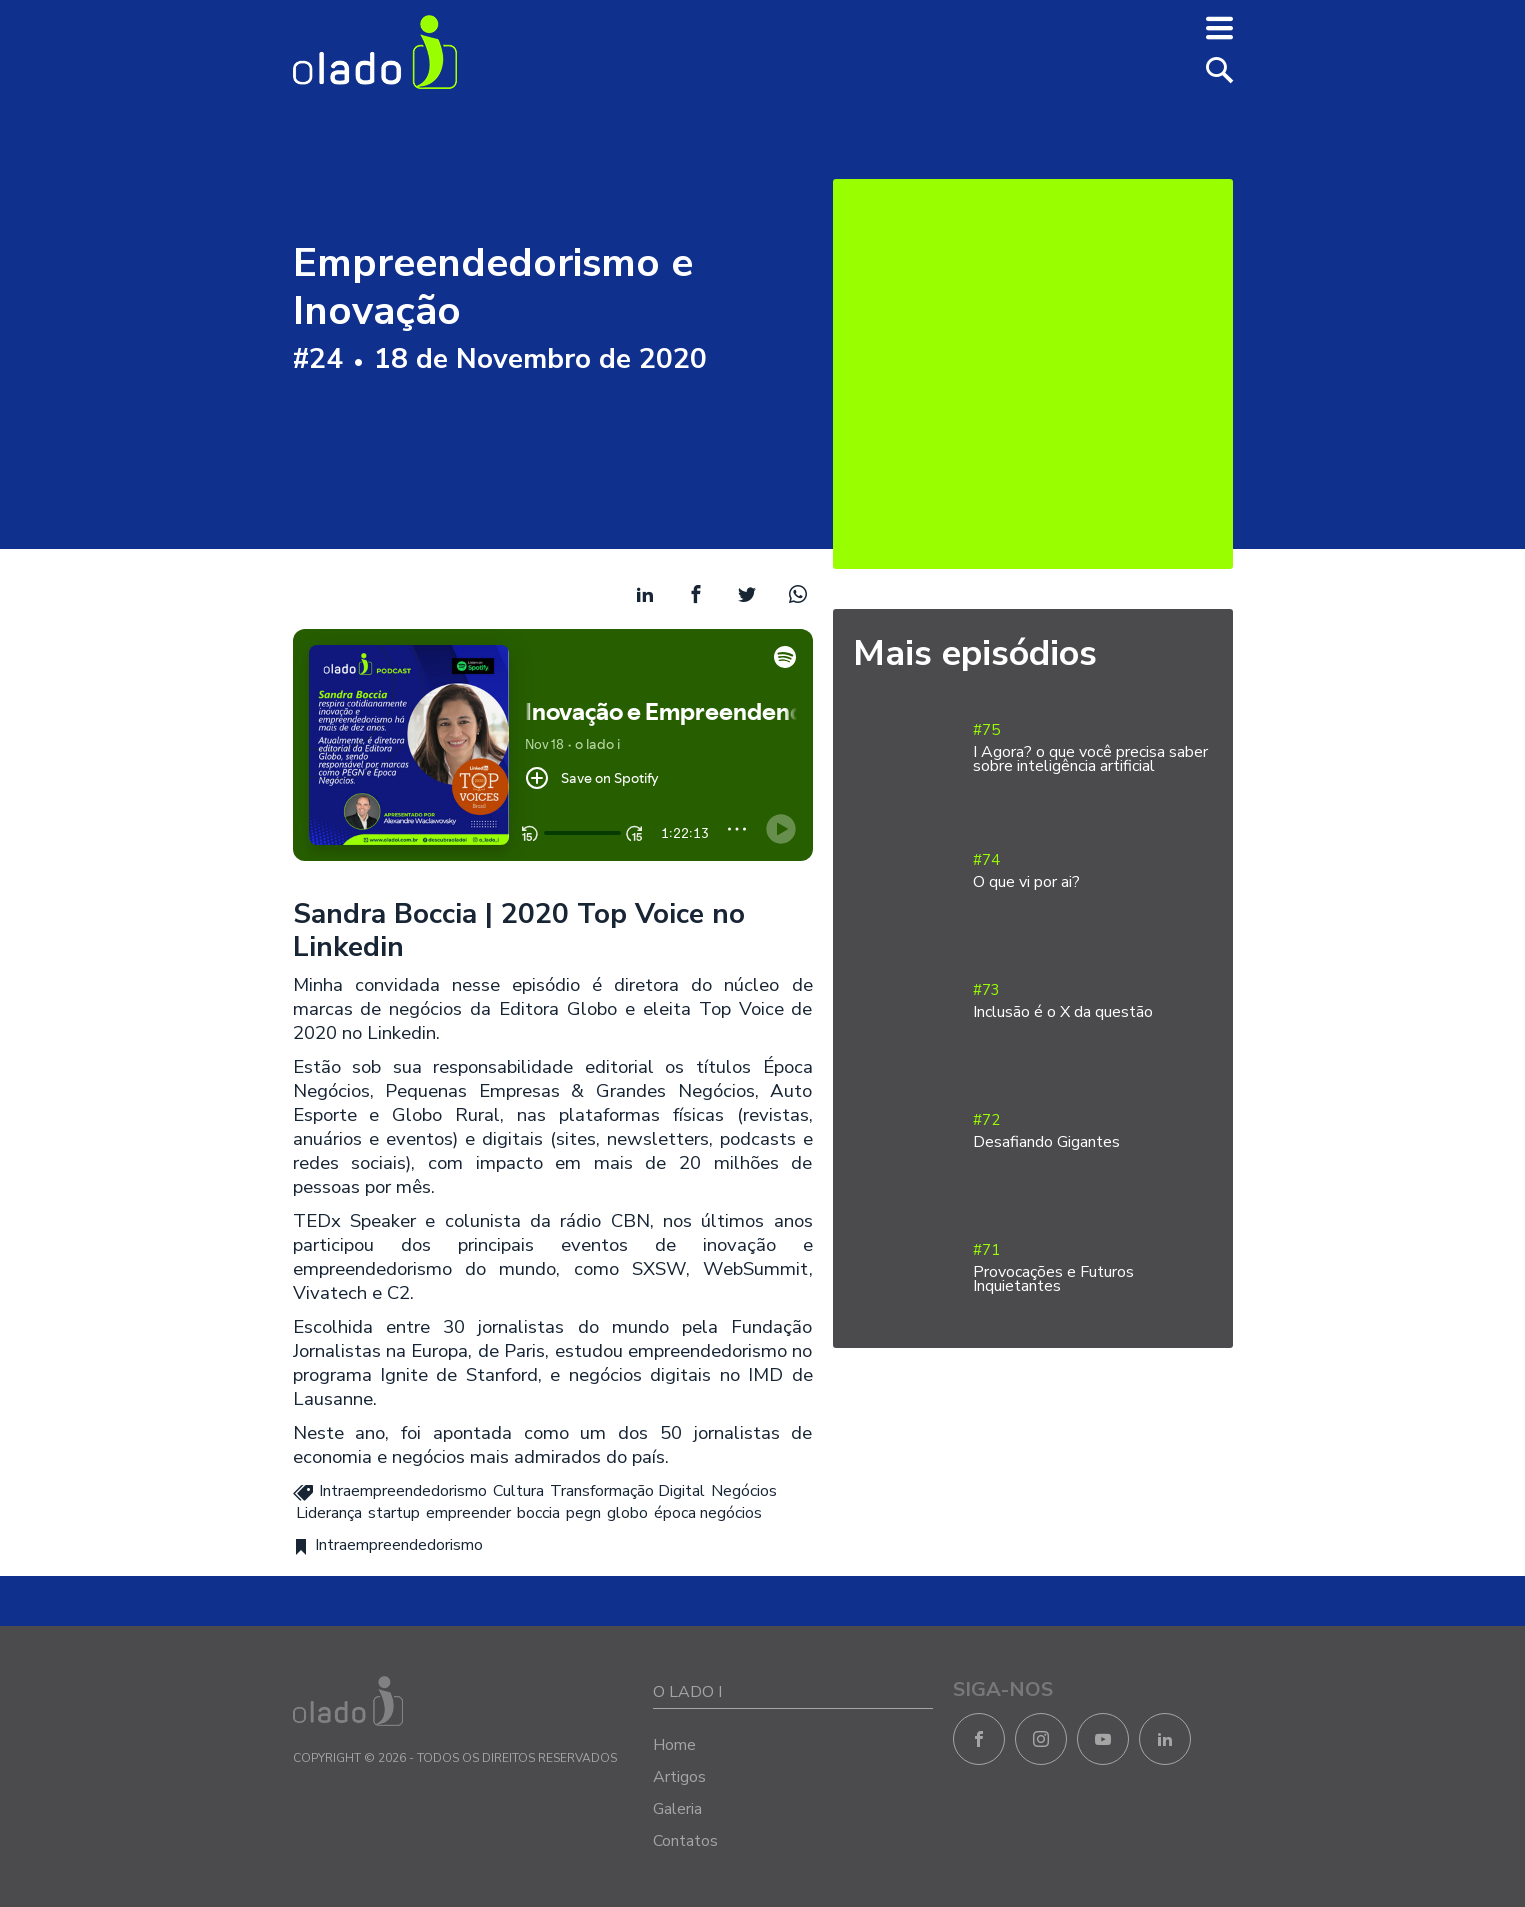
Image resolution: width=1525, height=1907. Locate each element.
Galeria (677, 1809)
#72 (1093, 1131)
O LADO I (687, 1692)
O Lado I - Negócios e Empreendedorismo (375, 52)
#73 (1093, 1001)
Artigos (679, 1777)
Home (674, 1745)
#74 (1093, 871)
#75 (1093, 748)
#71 (1093, 1268)
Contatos (685, 1841)
